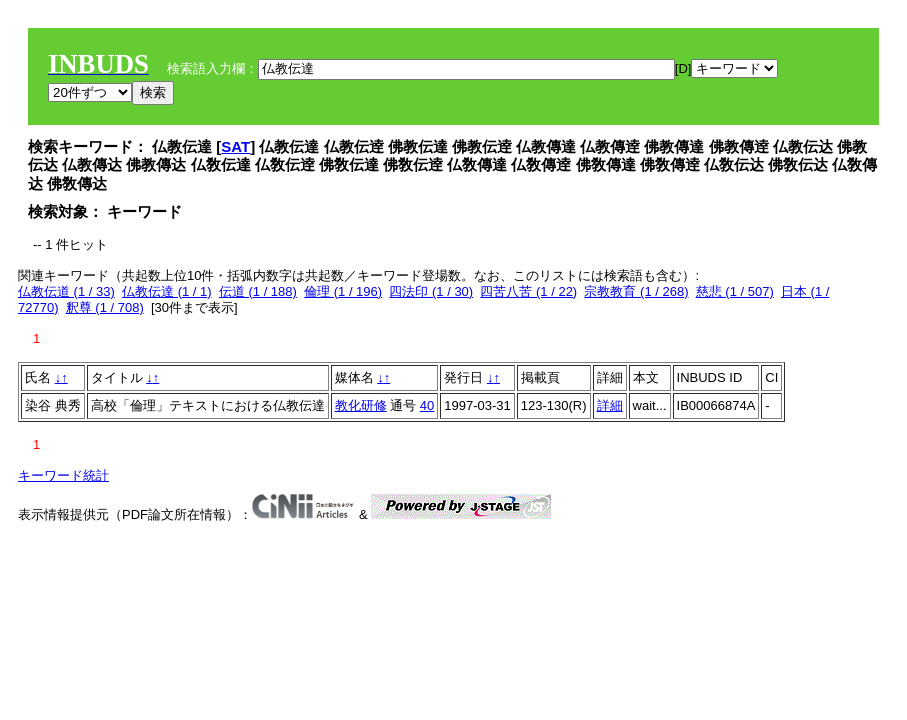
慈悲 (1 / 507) (735, 291)
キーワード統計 (63, 475)
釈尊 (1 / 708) (105, 307)
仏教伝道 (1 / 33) (66, 291)
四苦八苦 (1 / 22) (528, 291)
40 (427, 405)
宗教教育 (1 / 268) (636, 291)
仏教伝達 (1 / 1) (167, 291)
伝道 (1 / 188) (258, 291)
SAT (235, 146)
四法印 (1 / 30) (431, 291)
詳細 (610, 405)
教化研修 (361, 405)
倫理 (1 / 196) (343, 291)
